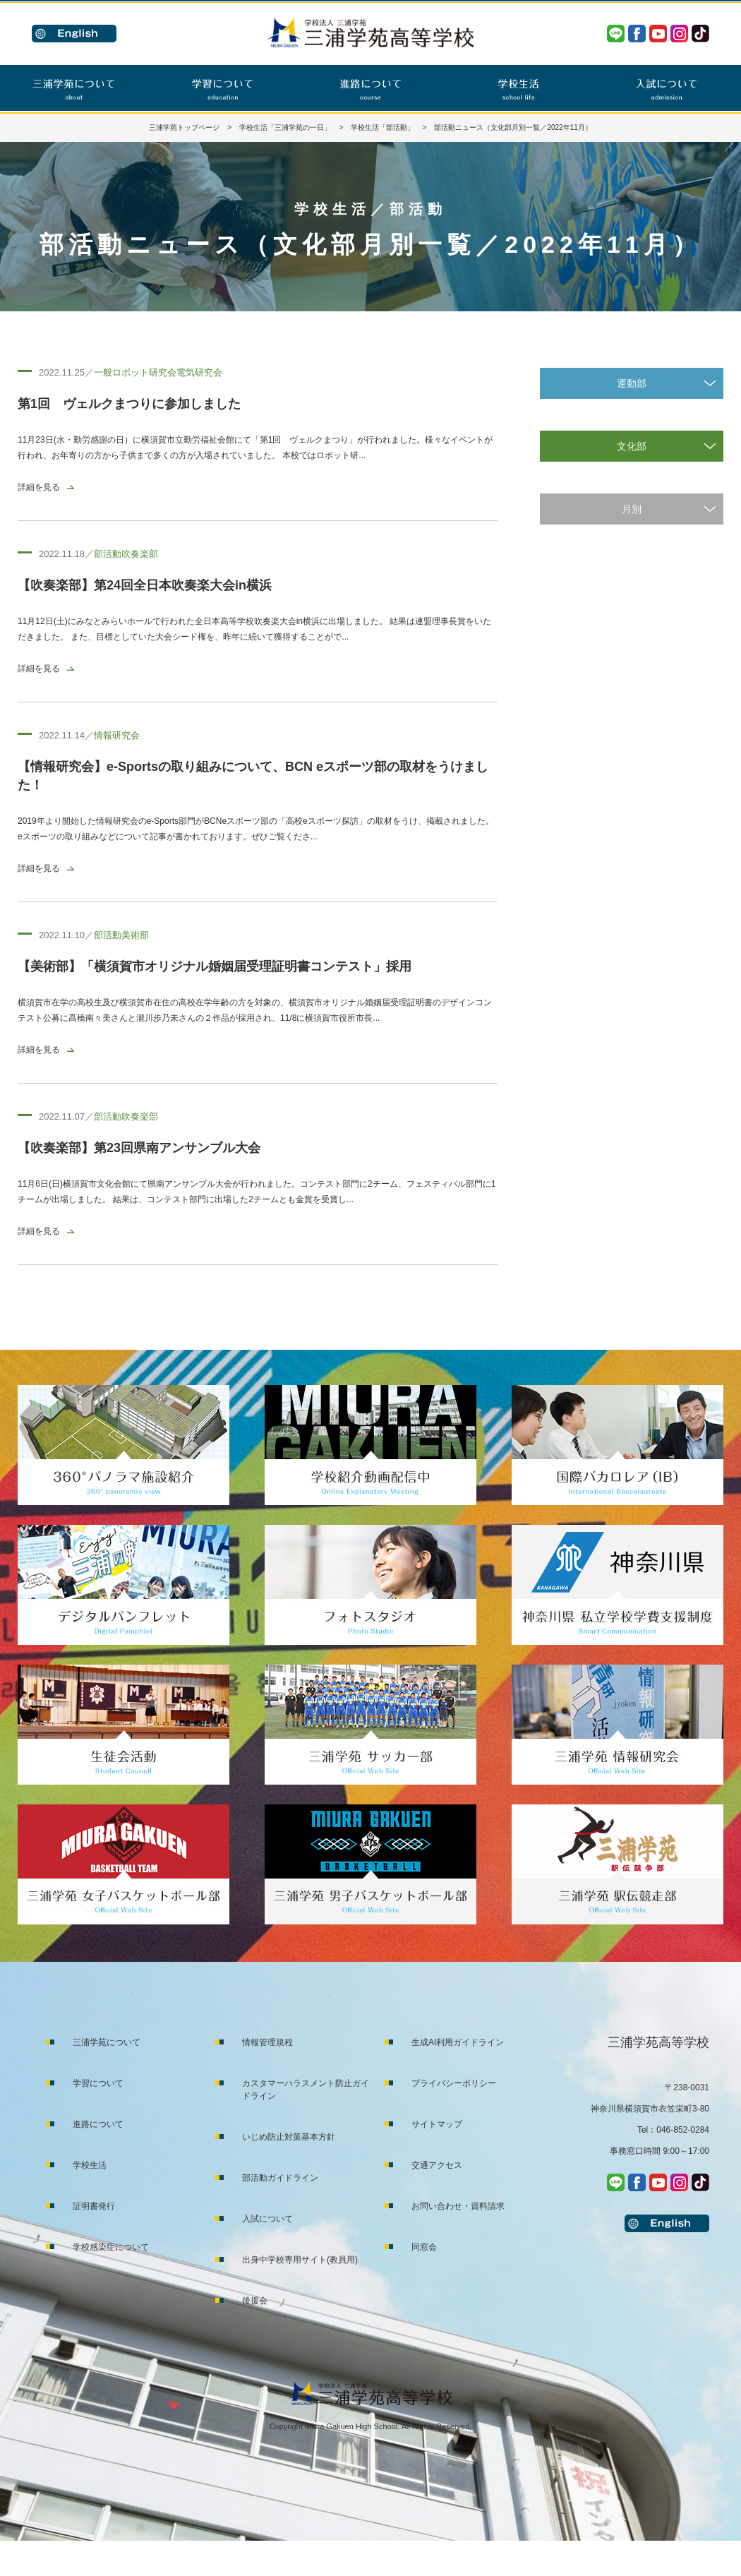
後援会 (254, 2301)
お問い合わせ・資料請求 (458, 2206)
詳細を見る (39, 487)
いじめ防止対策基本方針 (288, 2137)
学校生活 (90, 2165)
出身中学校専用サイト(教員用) (300, 2260)
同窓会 (424, 2247)
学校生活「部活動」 (382, 127)
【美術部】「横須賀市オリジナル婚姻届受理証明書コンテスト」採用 (214, 966)
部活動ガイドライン (280, 2178)
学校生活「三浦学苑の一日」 (285, 127)
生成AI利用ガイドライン (457, 2042)
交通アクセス (436, 2165)
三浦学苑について (106, 2042)
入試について (267, 2219)
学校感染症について (111, 2247)
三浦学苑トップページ (184, 127)
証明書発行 (94, 2206)
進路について (98, 2124)
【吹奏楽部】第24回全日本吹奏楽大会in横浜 (145, 585)
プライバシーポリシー (453, 2083)
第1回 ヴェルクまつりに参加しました (129, 404)
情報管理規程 (267, 2042)
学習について (98, 2083)
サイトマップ (436, 2124)
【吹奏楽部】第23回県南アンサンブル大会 (139, 1148)
